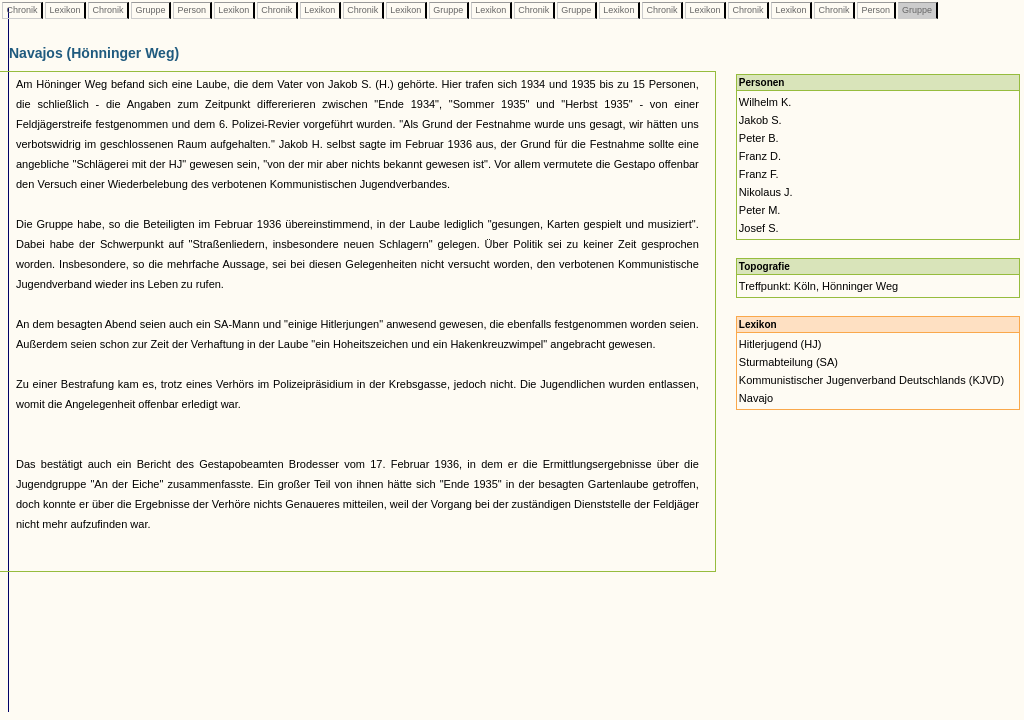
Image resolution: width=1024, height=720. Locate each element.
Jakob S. (760, 120)
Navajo (756, 398)
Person (192, 10)
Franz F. (759, 174)
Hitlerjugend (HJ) (780, 344)
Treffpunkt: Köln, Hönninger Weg (818, 286)
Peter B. (759, 138)
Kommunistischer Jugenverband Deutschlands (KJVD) (871, 380)
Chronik (22, 10)
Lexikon (65, 10)
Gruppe (150, 10)
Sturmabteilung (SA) (788, 362)
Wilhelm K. (765, 102)
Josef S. (759, 228)
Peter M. (760, 210)
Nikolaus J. (766, 192)
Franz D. (760, 156)
